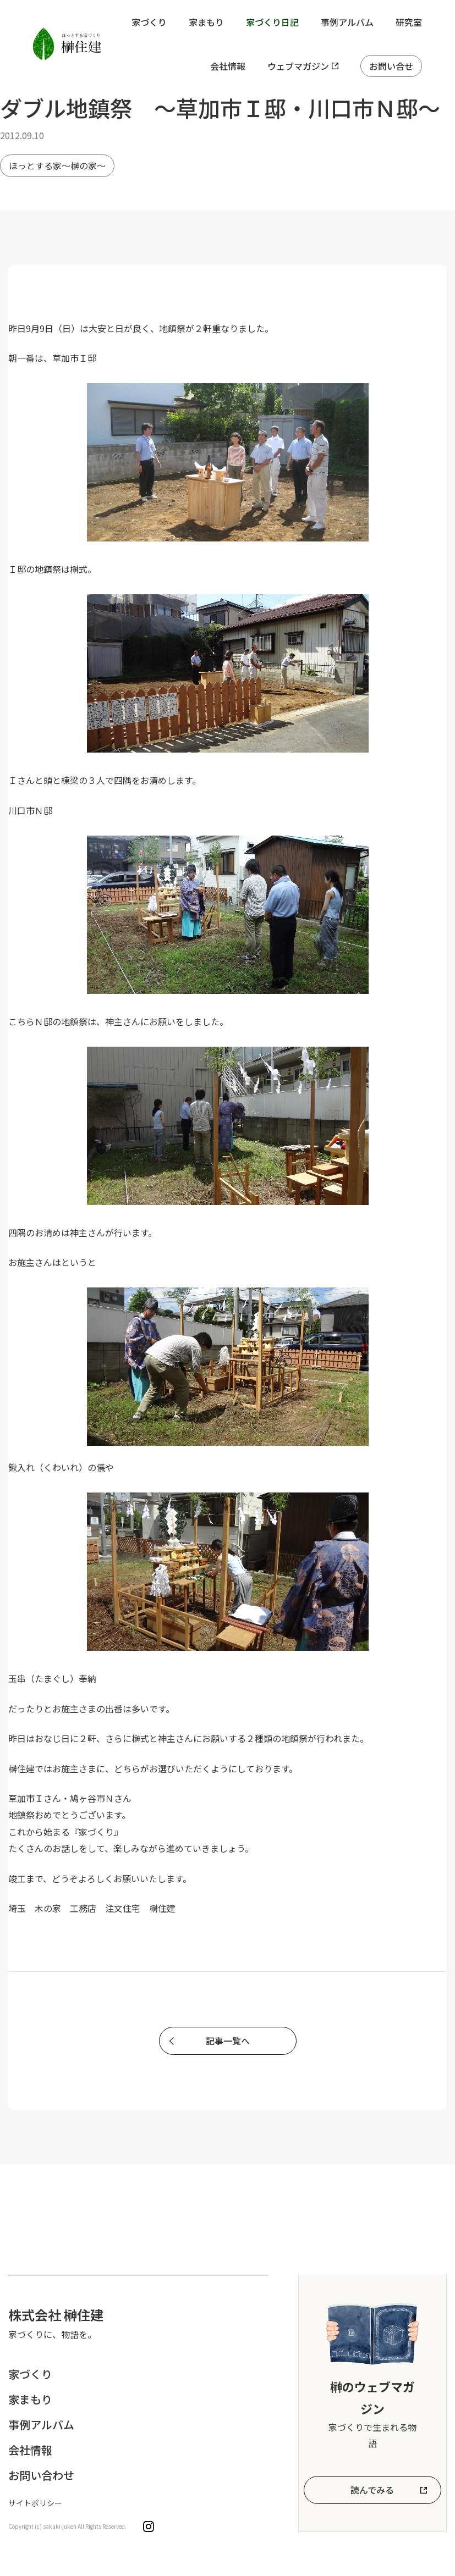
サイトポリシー (35, 2502)
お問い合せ (391, 66)
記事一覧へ (228, 2040)
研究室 (409, 22)
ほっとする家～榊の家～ (57, 165)
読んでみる (372, 2489)
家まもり (206, 22)
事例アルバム (347, 22)
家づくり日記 (272, 22)
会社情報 (227, 66)
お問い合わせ (41, 2475)
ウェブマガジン (298, 66)
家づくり (149, 22)
